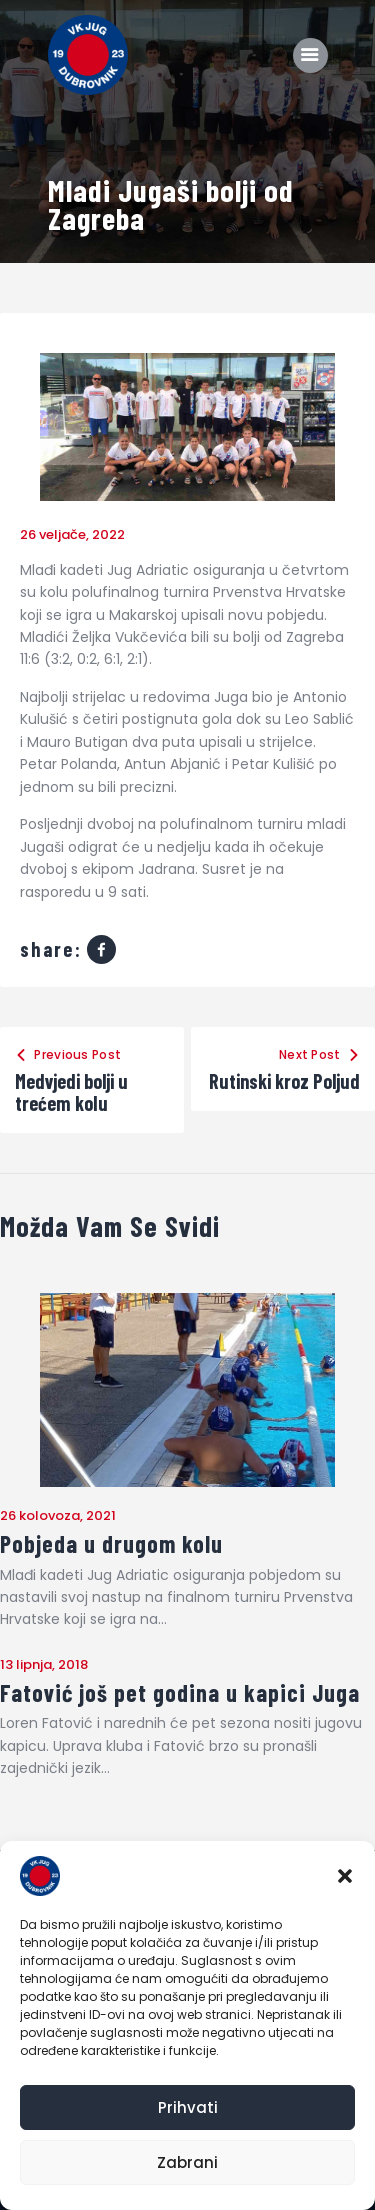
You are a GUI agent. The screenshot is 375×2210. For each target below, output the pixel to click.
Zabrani (187, 2162)
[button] (345, 1876)
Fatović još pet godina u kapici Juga (180, 1693)
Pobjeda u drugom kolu (111, 1544)
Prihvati (188, 2107)
